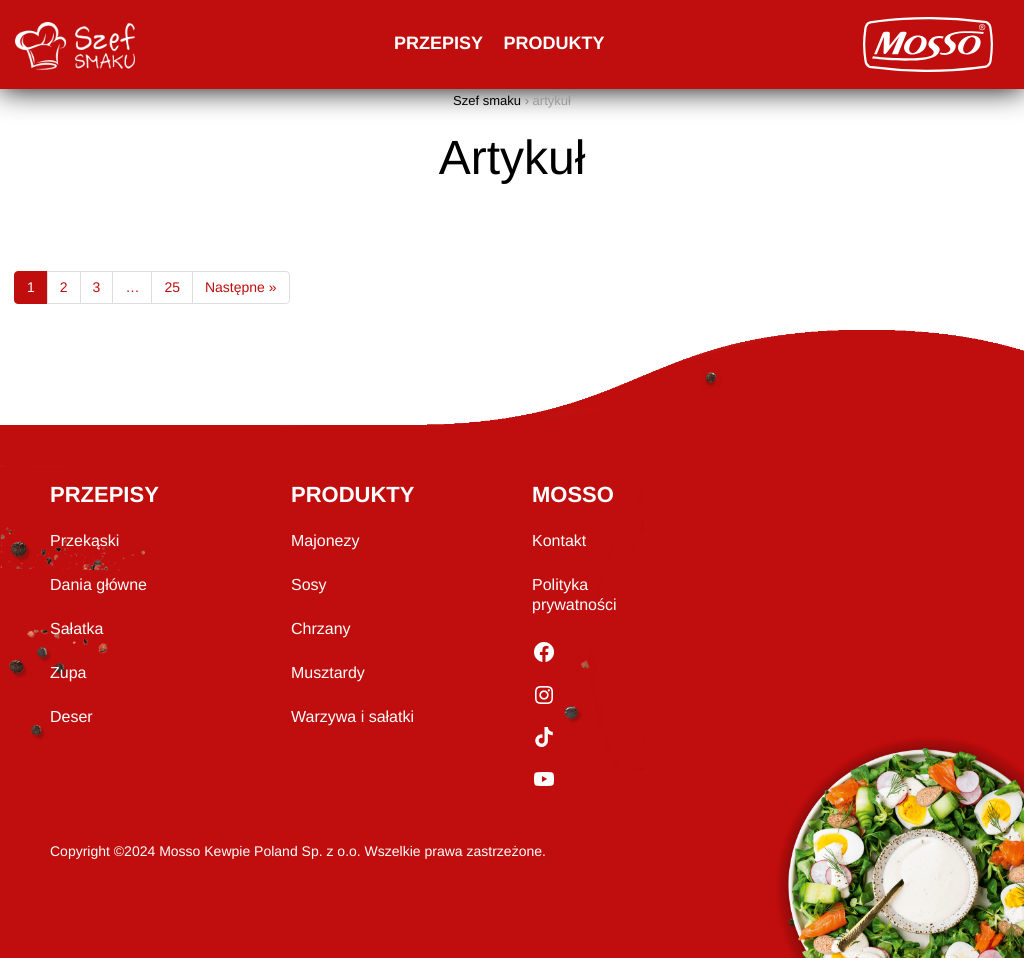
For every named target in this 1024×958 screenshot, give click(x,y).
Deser (71, 717)
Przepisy (438, 43)
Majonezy (325, 541)
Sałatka (76, 629)
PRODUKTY (352, 494)
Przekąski (84, 541)
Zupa (68, 673)
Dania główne (98, 585)
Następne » (241, 287)
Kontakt (559, 541)
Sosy (309, 585)
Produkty (554, 43)
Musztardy (328, 673)
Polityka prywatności (574, 595)
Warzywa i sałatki (352, 717)
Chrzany (321, 629)
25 (172, 287)
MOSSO (573, 494)
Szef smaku (487, 100)
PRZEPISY (104, 494)
